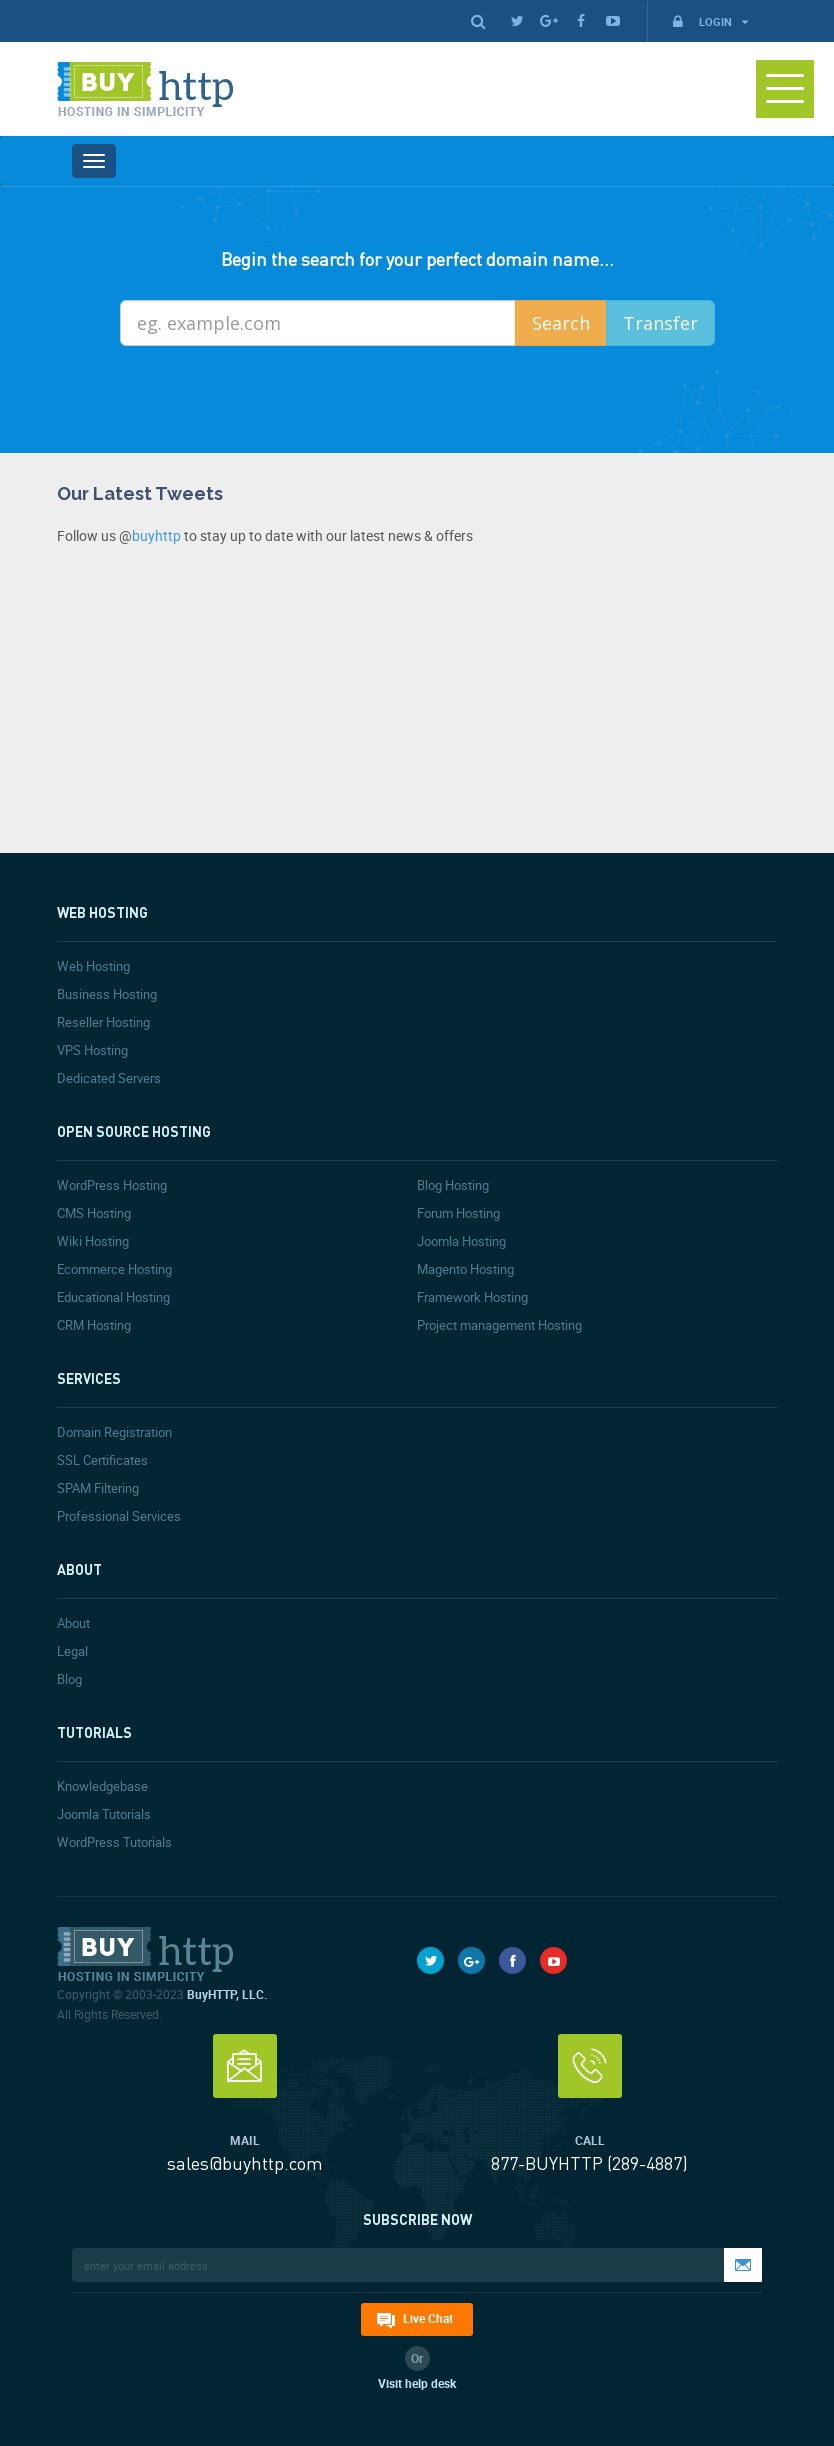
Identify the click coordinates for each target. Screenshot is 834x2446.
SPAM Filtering (98, 1488)
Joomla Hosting (461, 1241)
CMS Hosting (94, 1213)
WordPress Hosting (112, 1185)
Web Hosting (93, 966)
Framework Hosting (472, 1297)
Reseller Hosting (103, 1022)
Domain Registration (114, 1432)
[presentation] (436, 400)
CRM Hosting (94, 1325)
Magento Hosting (465, 1269)
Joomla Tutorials (104, 1814)
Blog (69, 1679)
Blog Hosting (453, 1185)
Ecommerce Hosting (114, 1269)
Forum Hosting (458, 1213)
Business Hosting (107, 994)
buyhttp (156, 535)
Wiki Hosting (93, 1241)
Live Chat (428, 2318)
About (73, 1623)
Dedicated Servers (109, 1078)
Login (709, 21)
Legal (72, 1651)
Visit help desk (417, 2383)
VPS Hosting (92, 1050)
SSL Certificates (102, 1460)
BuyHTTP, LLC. (227, 1994)
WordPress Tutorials (114, 1842)
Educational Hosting (113, 1297)
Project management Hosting (499, 1325)
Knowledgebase (102, 1786)
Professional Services (119, 1516)
